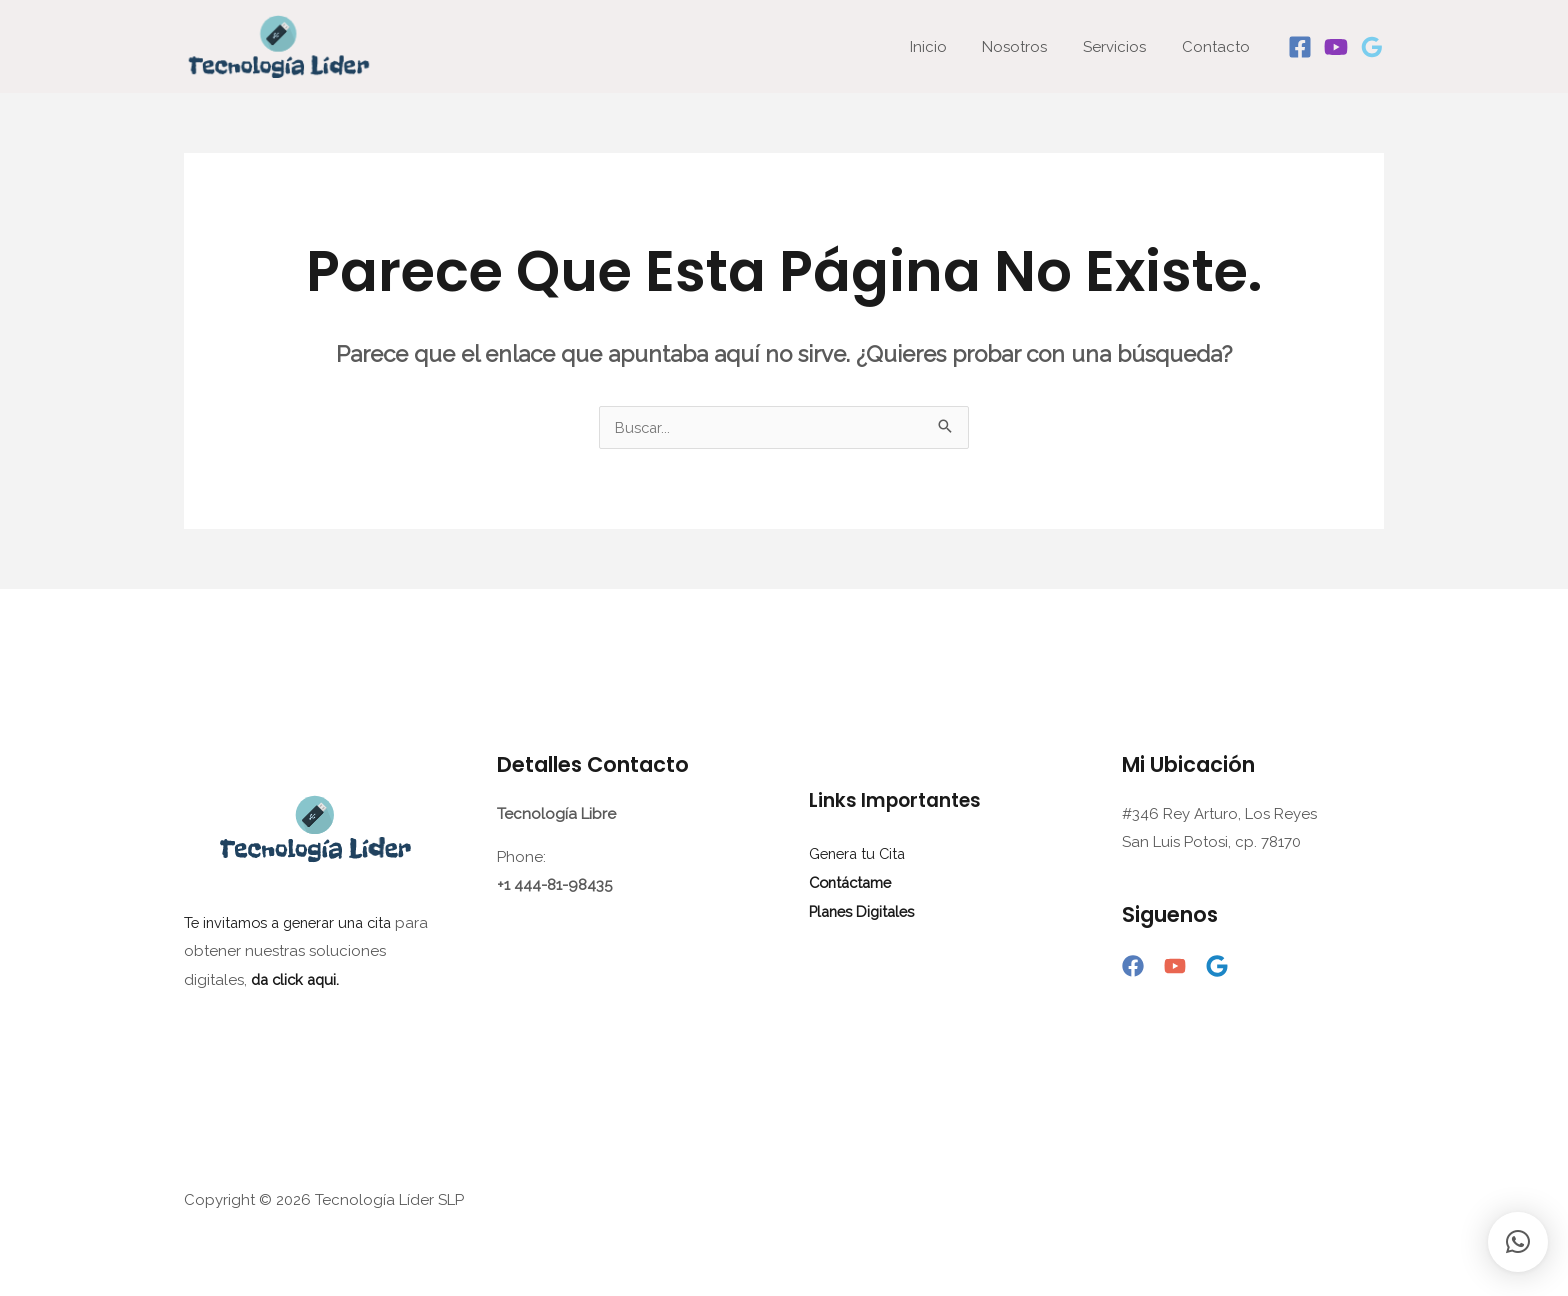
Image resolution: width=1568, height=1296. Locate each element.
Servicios (1123, 47)
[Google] (1372, 47)
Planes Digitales (865, 910)
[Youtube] (1336, 47)
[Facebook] (1300, 47)
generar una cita (346, 923)
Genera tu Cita (860, 854)
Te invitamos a (236, 923)
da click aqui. (298, 979)
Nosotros (1029, 47)
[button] (1518, 1242)
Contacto (1219, 47)
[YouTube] (1175, 967)
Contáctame (853, 882)
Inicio (948, 47)
